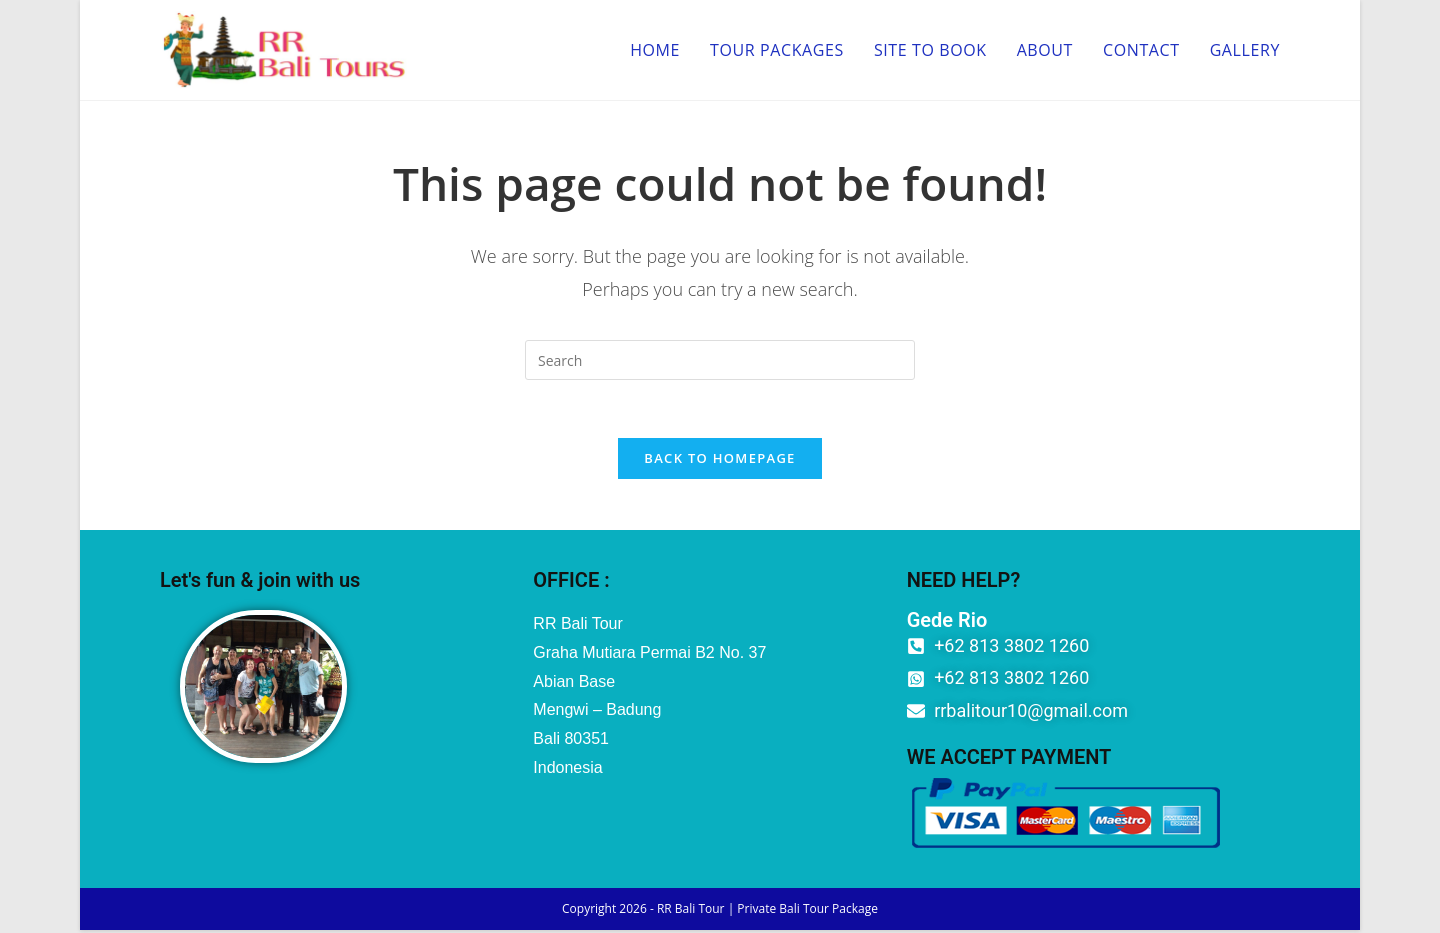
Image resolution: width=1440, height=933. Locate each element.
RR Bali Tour (691, 911)
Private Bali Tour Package (807, 911)
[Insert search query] (720, 360)
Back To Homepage (719, 461)
